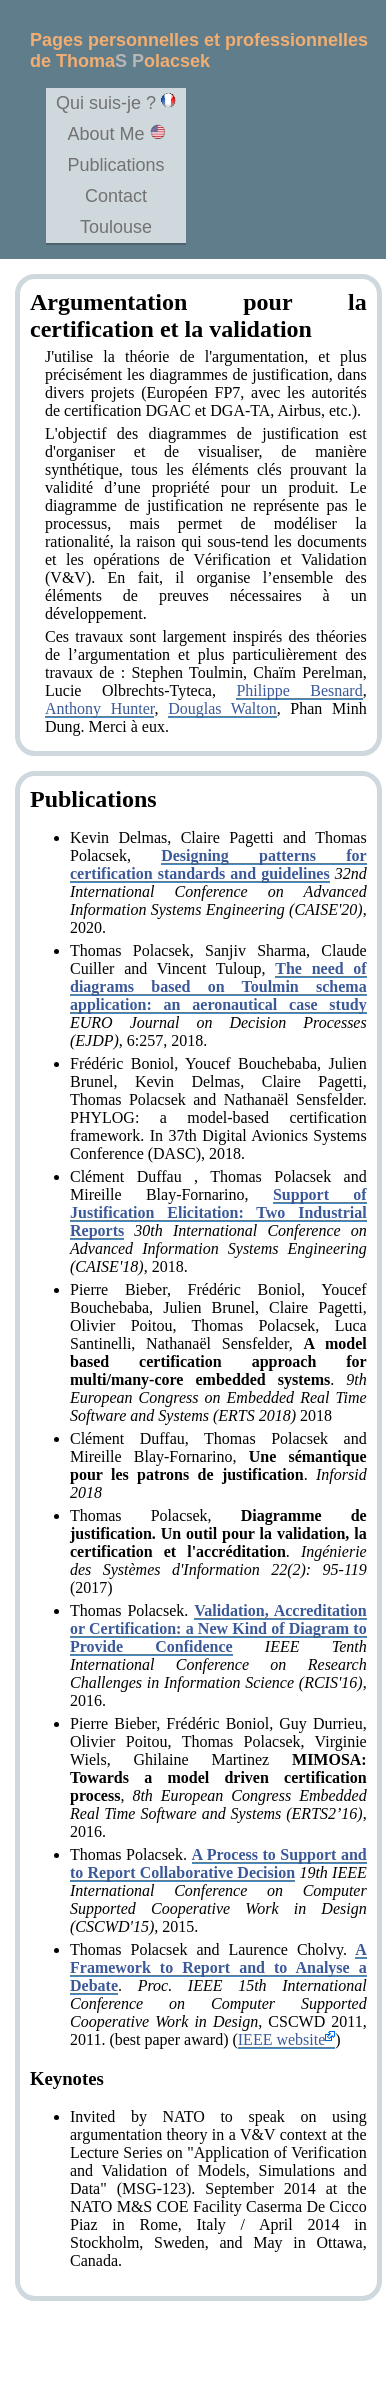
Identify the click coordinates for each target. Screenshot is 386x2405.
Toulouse (116, 227)
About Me (116, 134)
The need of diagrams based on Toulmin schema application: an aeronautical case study (218, 986)
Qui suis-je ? (116, 103)
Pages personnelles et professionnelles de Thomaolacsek (199, 50)
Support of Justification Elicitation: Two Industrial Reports (218, 1212)
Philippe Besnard (299, 690)
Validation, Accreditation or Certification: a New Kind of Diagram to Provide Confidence (218, 1628)
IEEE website (287, 2039)
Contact (116, 196)
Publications (115, 165)
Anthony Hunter (99, 708)
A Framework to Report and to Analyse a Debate (218, 1967)
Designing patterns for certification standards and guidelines (218, 864)
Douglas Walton (222, 708)
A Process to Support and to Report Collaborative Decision (218, 1863)
